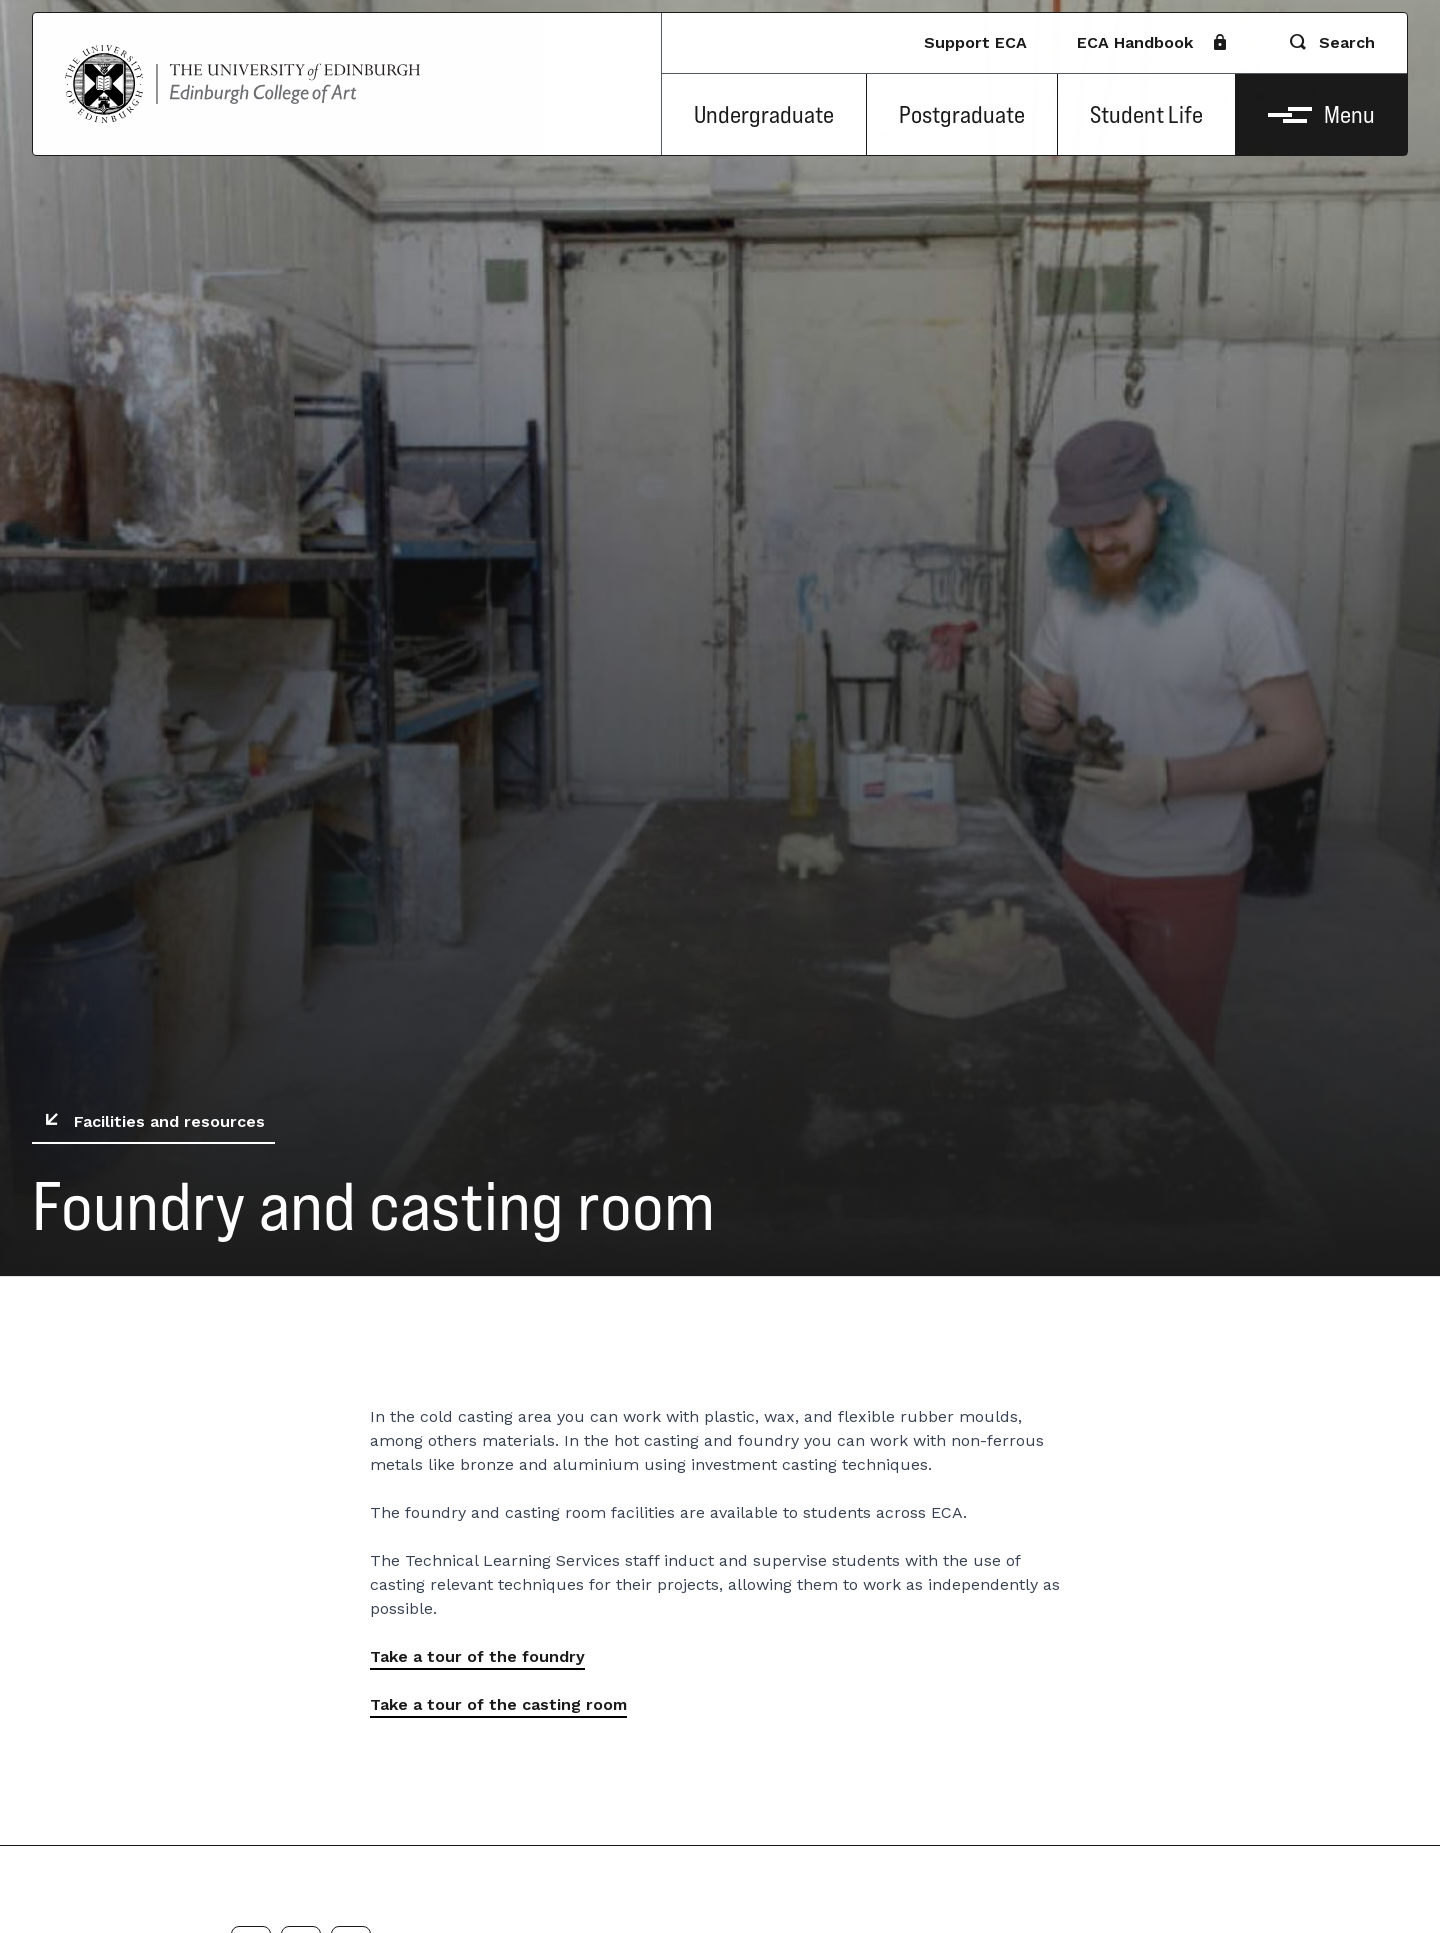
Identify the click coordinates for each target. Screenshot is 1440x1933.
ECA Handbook (1151, 43)
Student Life (1146, 114)
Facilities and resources (150, 1122)
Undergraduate (764, 114)
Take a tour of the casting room (498, 1704)
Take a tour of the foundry (477, 1656)
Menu (1321, 114)
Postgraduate (962, 114)
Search (1331, 43)
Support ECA (975, 42)
